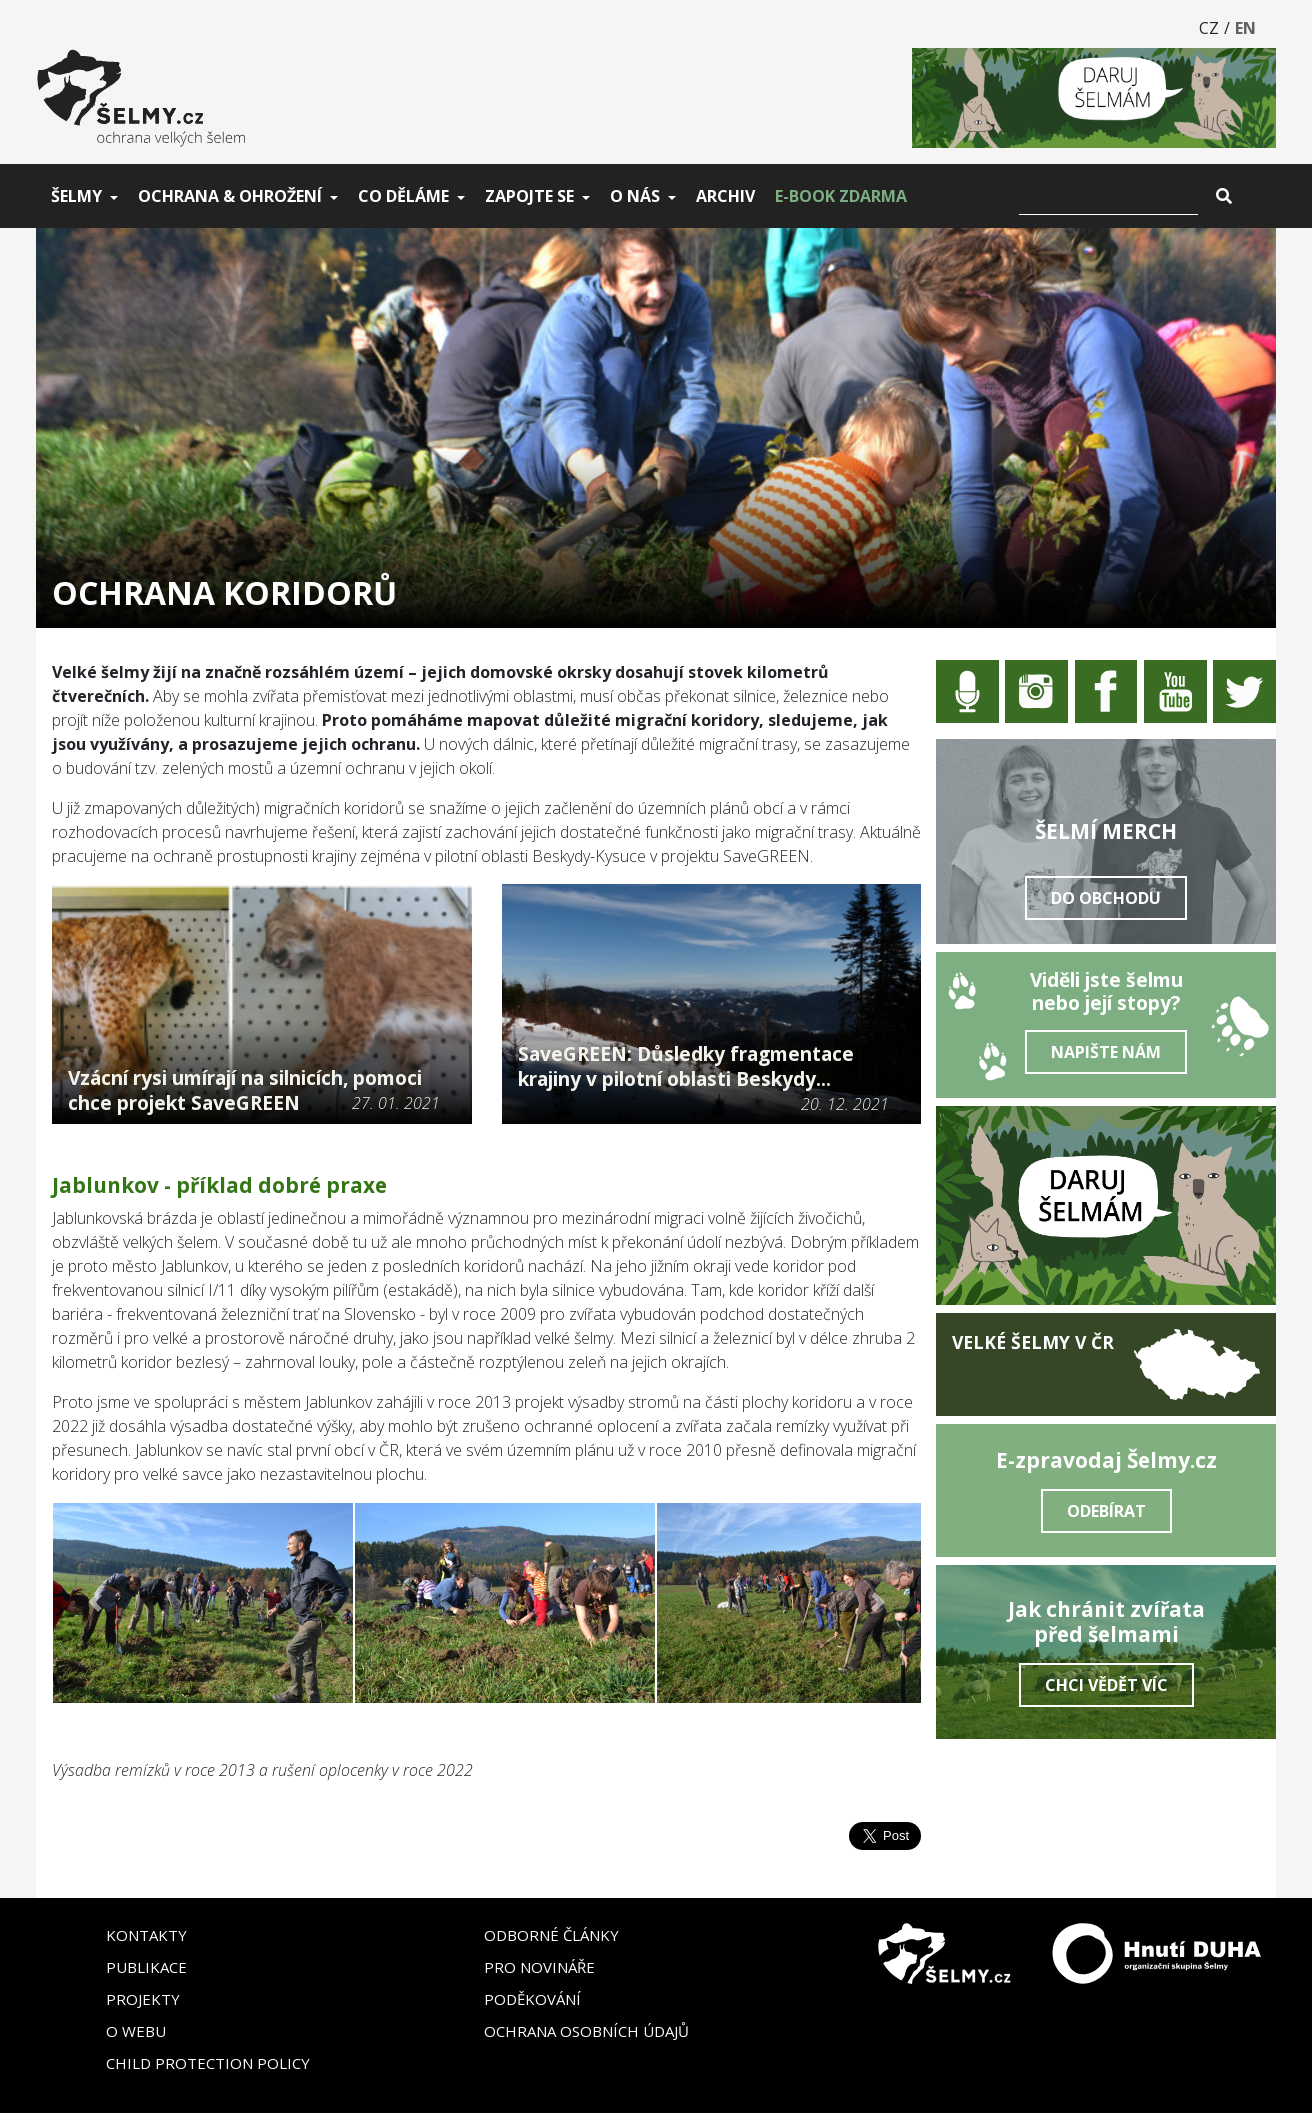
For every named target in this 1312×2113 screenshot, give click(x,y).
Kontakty (146, 1935)
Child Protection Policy (208, 2063)
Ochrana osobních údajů (586, 2031)
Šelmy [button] (76, 196)
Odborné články (551, 1935)
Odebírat (1106, 1511)
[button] (95, 1602)
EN (1245, 28)
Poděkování (532, 1999)
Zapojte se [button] (529, 196)
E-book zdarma (841, 196)
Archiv (725, 196)
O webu (136, 2031)
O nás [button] (635, 196)
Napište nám (1106, 1052)
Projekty (143, 1999)
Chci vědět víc (1106, 1685)
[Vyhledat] (1108, 196)
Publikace (146, 1967)
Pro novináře (539, 1967)
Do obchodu (1106, 898)
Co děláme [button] (403, 196)
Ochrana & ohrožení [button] (230, 196)
